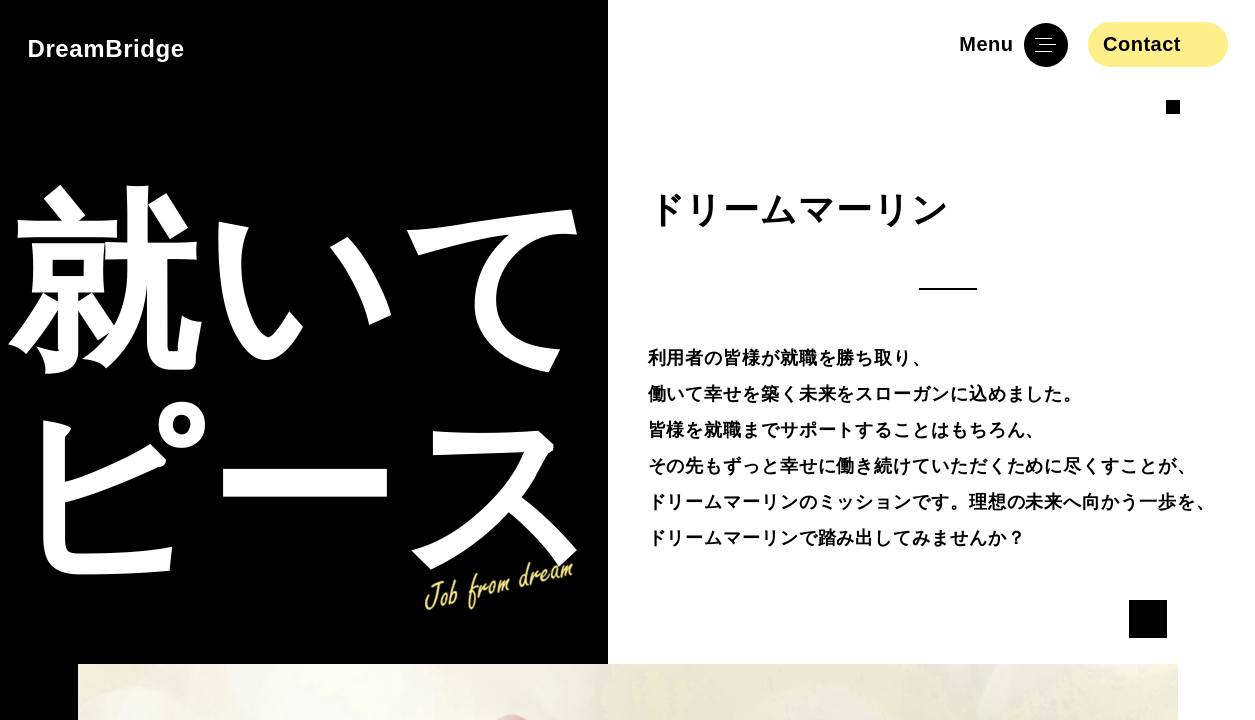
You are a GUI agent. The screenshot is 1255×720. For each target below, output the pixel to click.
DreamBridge (106, 48)
